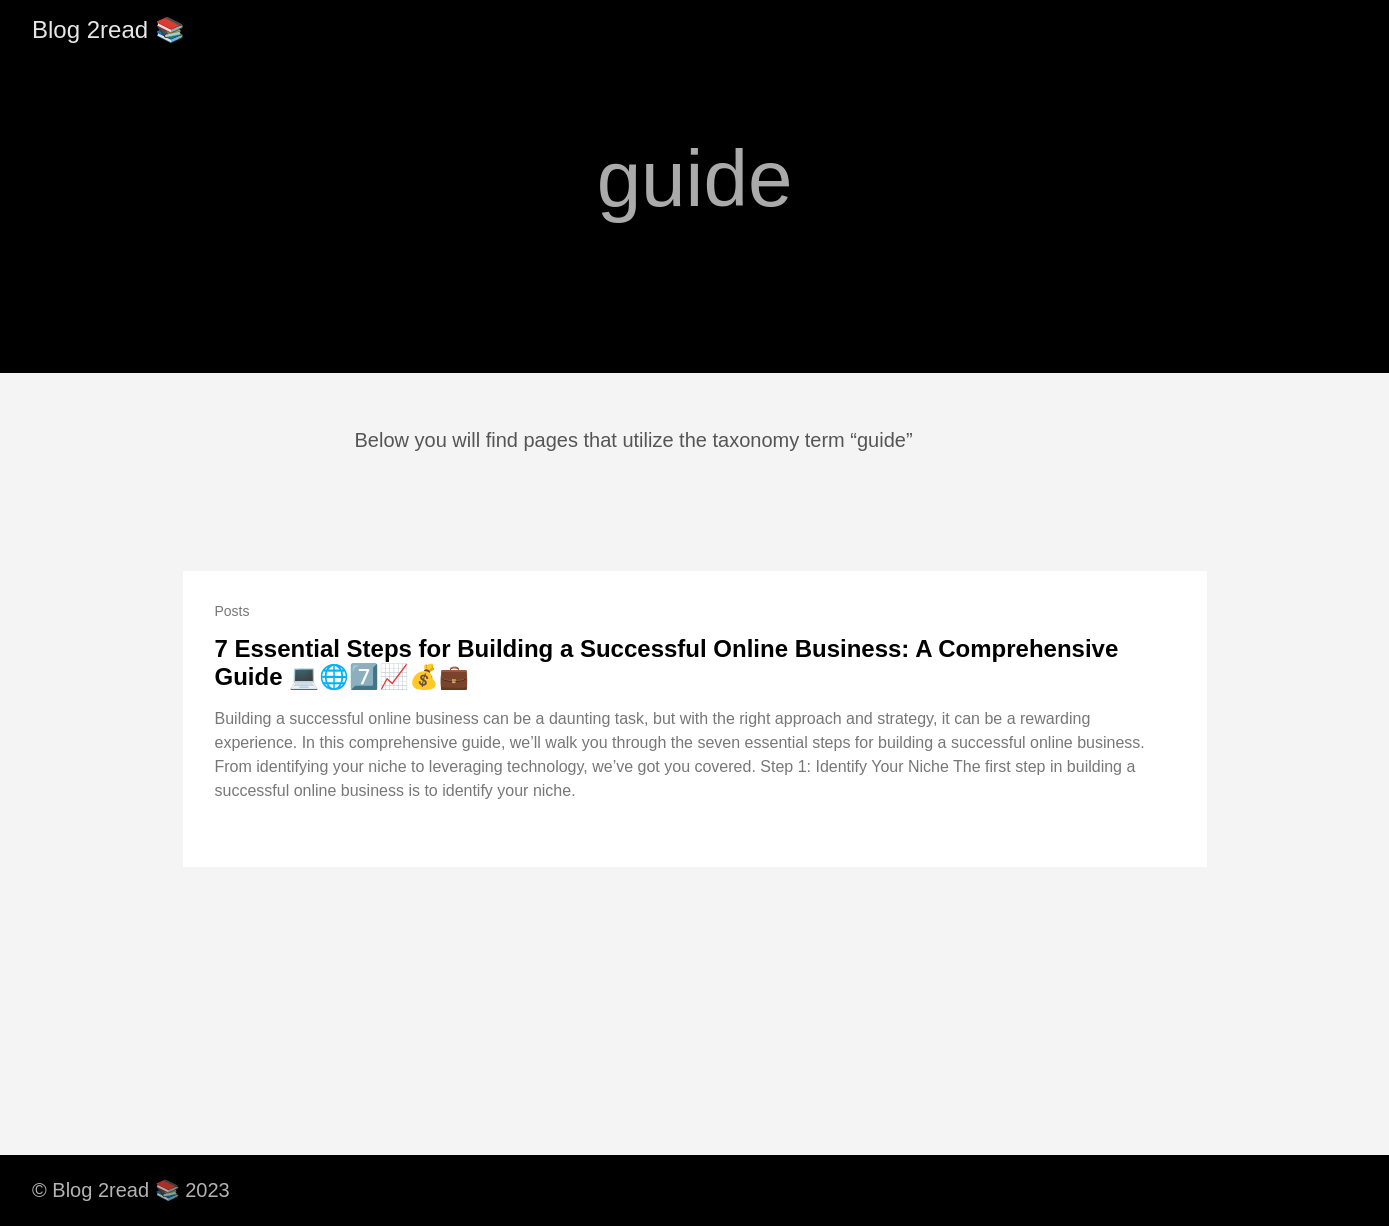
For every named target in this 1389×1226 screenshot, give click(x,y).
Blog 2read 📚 (108, 29)
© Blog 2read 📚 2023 (131, 1190)
